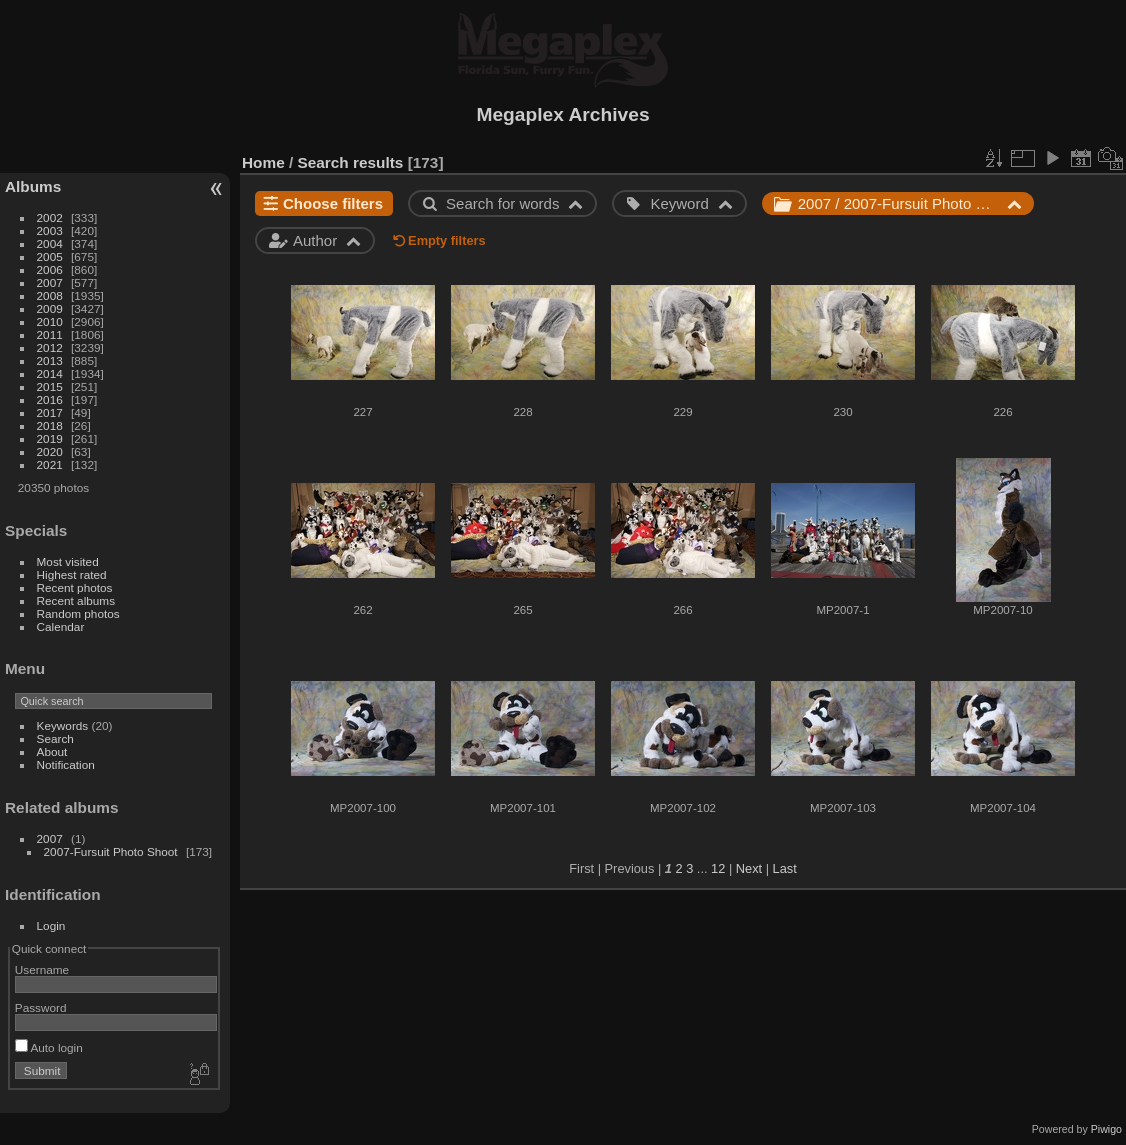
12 (718, 868)
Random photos (78, 613)
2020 (50, 451)
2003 (50, 230)
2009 (50, 308)
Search (55, 738)
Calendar (61, 626)
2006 (50, 269)
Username (42, 969)
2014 (50, 373)
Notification (66, 764)
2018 (50, 425)
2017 (50, 412)
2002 (50, 217)
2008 (50, 295)
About (52, 751)
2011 (50, 334)
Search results (351, 162)
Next (749, 868)
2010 (50, 321)
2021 (50, 464)
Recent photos (75, 587)
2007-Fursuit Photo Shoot (111, 851)
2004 (50, 243)
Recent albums (76, 600)
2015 (50, 386)
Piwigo (1106, 1129)
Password (41, 1007)
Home (263, 162)
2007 (50, 282)
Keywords (63, 725)
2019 (50, 438)
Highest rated (72, 574)
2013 (50, 360)
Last (785, 868)
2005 (50, 256)
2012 (50, 347)
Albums (33, 186)
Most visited (68, 561)
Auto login (49, 1047)
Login (51, 925)
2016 (50, 399)
